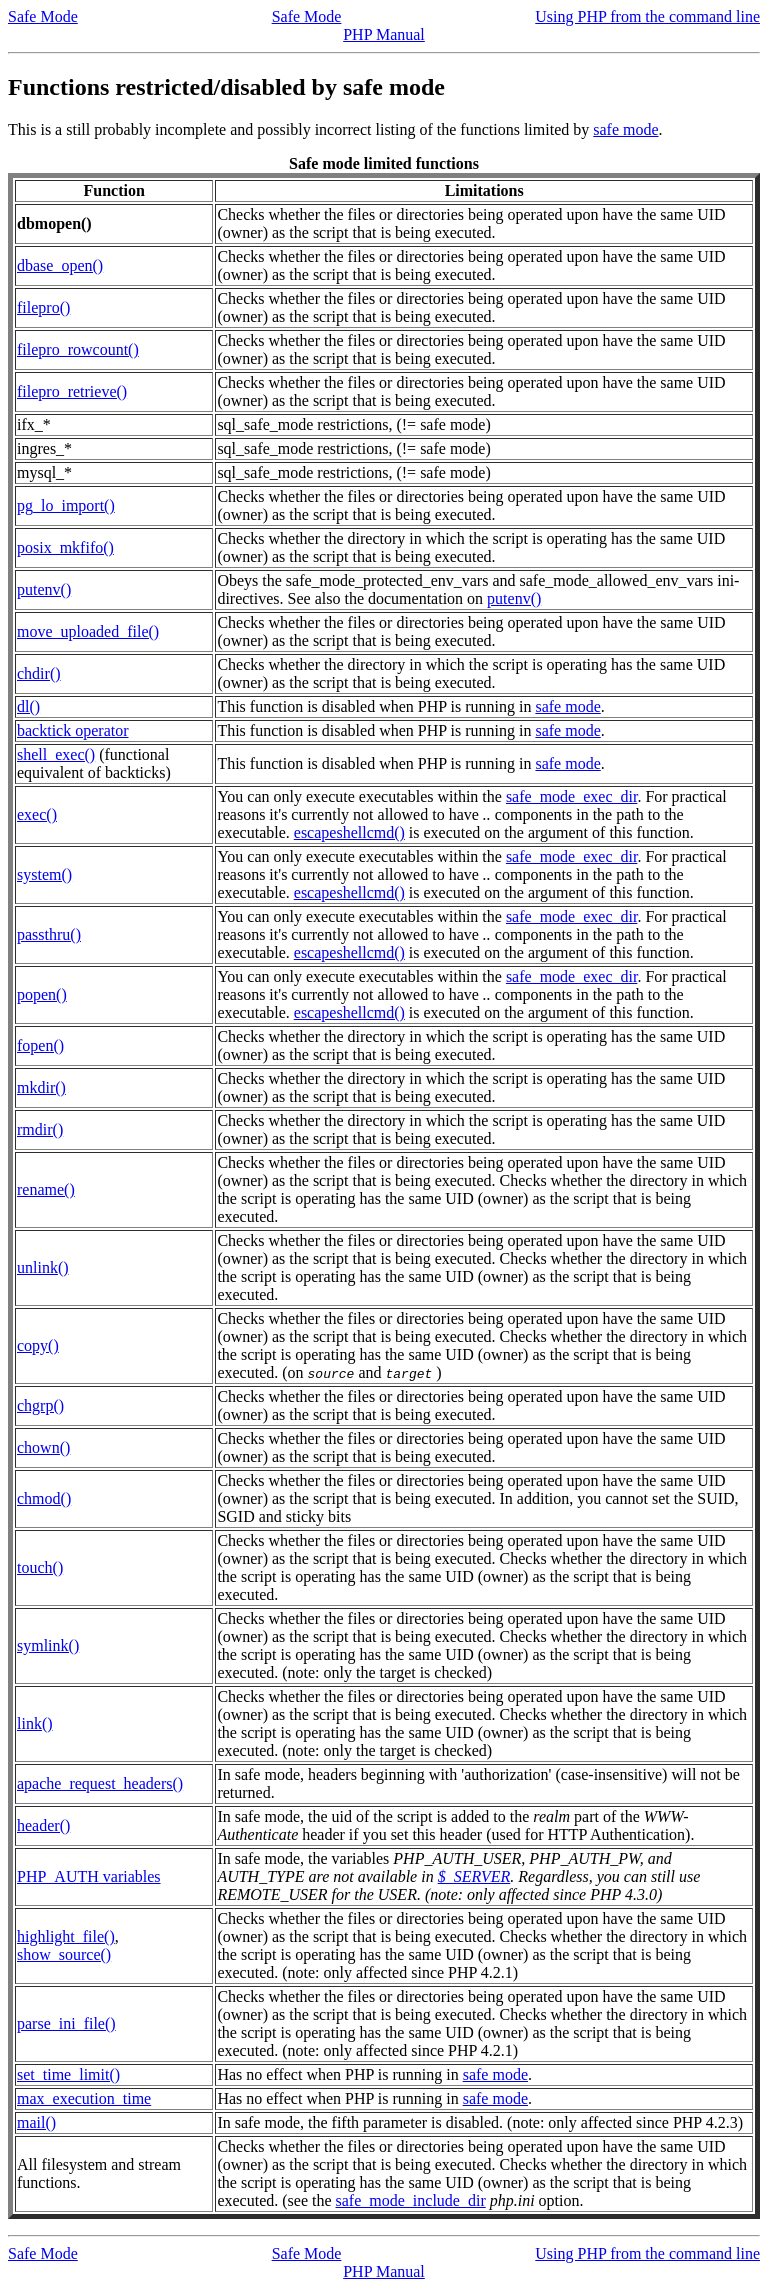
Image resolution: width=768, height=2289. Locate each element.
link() (35, 1723)
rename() (46, 1189)
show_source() (64, 1954)
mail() (36, 2122)
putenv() (44, 589)
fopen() (40, 1045)
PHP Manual (384, 34)
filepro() (43, 307)
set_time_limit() (68, 2074)
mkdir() (41, 1087)
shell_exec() (56, 754)
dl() (28, 706)
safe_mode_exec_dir (572, 796)
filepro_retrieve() (72, 391)
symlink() (48, 1645)
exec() (37, 814)
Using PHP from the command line (647, 16)
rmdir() (40, 1129)
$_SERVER (474, 1876)
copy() (38, 1345)
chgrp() (40, 1405)
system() (44, 874)
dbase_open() (60, 265)
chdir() (39, 673)
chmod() (44, 1498)
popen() (42, 994)
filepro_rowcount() (78, 349)
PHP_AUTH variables (89, 1876)
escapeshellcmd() (349, 832)
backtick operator (73, 730)
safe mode (625, 129)
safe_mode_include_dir (411, 2200)
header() (43, 1825)
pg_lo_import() (66, 505)
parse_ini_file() (66, 2023)
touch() (40, 1567)
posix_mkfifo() (65, 547)
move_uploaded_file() (88, 631)
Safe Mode (43, 16)
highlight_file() (66, 1936)
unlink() (43, 1267)
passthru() (49, 934)
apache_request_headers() (100, 1783)
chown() (43, 1447)
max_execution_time (84, 2098)
